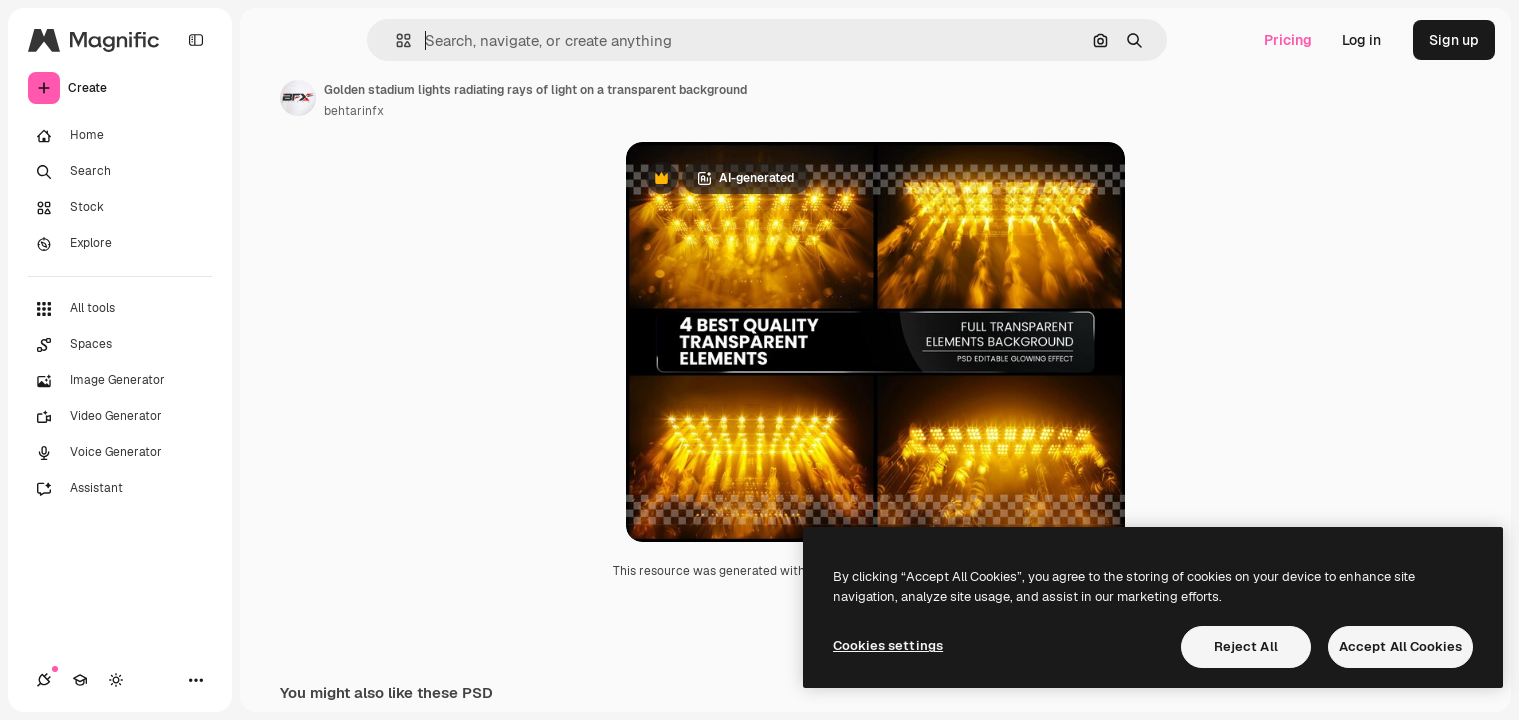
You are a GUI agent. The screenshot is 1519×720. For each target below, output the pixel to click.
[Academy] (80, 680)
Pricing (1288, 40)
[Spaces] (120, 345)
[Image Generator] (120, 381)
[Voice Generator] (120, 453)
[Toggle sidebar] (196, 40)
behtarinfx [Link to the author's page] (354, 111)
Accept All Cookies (1400, 646)
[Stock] (120, 208)
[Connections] (44, 680)
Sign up (1454, 40)
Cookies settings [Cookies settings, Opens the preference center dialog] (888, 645)
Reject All (1246, 646)
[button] (395, 40)
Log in (1361, 40)
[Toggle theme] (116, 680)
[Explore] (120, 244)
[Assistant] (120, 489)
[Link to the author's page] (298, 98)
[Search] (120, 172)
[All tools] (120, 309)
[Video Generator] (120, 417)
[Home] (120, 136)
